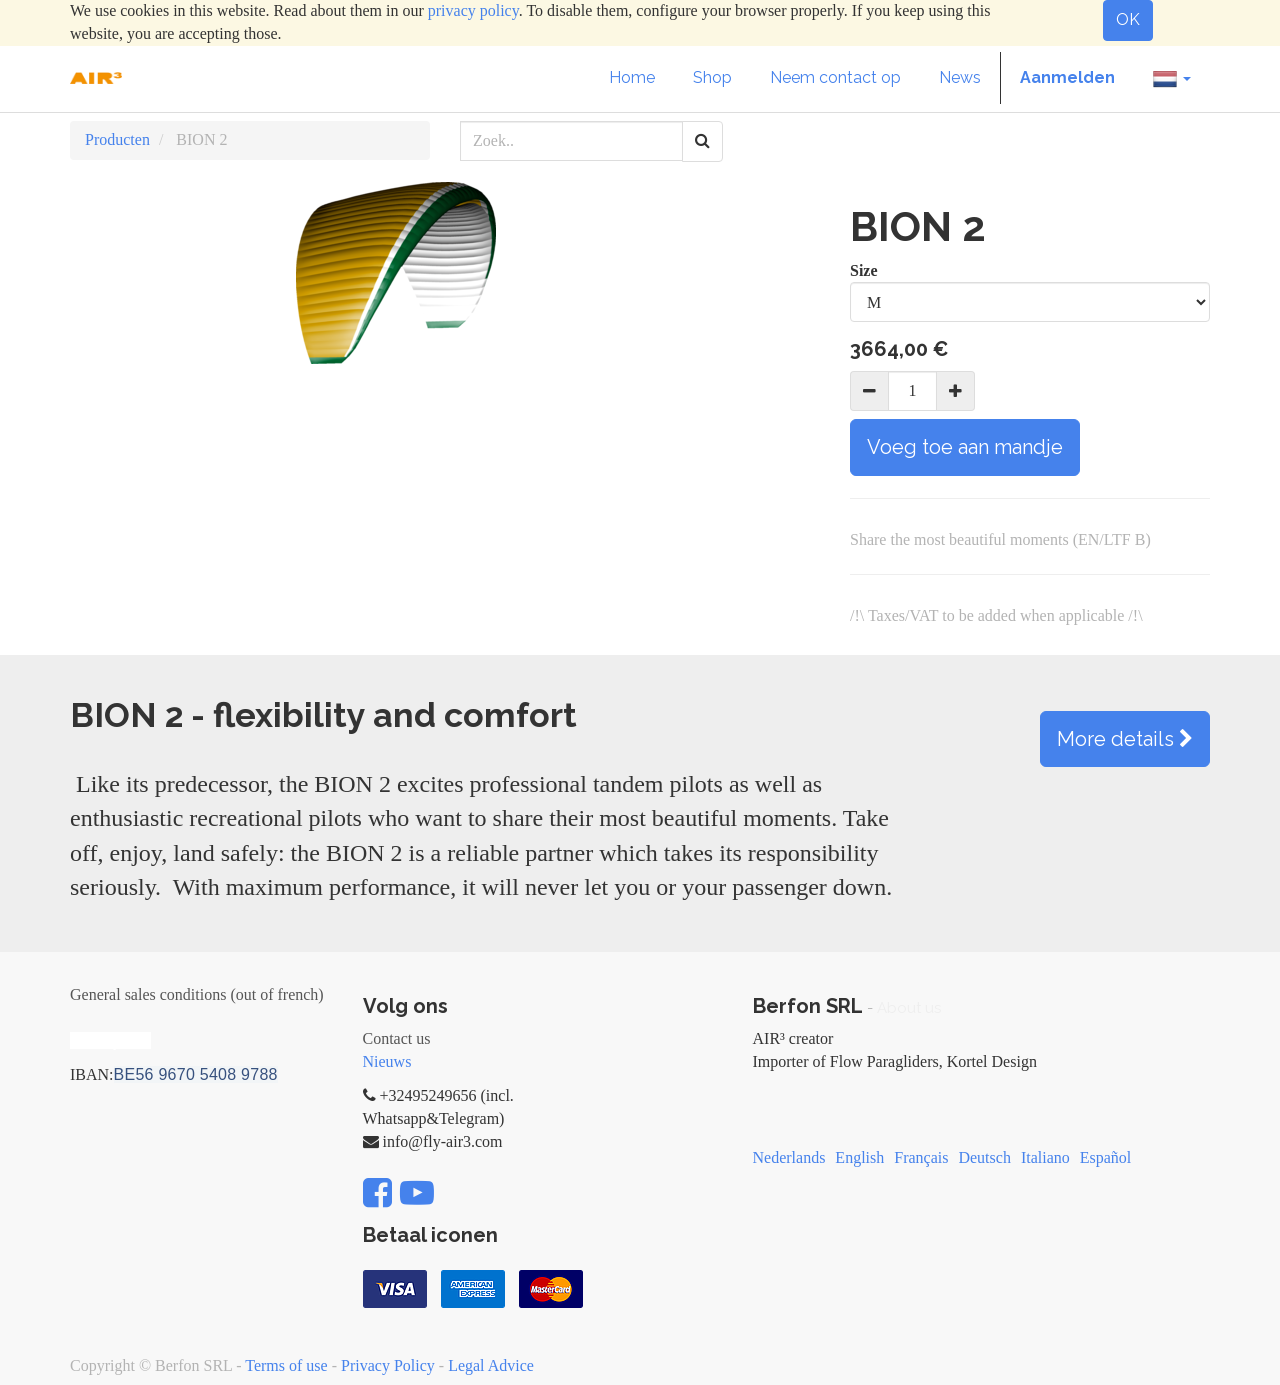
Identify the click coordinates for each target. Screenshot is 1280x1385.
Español (1106, 1157)
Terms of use (286, 1365)
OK (1128, 19)
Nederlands (789, 1157)
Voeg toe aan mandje (965, 447)
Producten (117, 139)
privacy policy (473, 10)
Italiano (1045, 1157)
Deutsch (984, 1157)
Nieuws (387, 1061)
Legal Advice (491, 1365)
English (859, 1157)
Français (921, 1157)
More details (1125, 739)
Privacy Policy (388, 1365)
